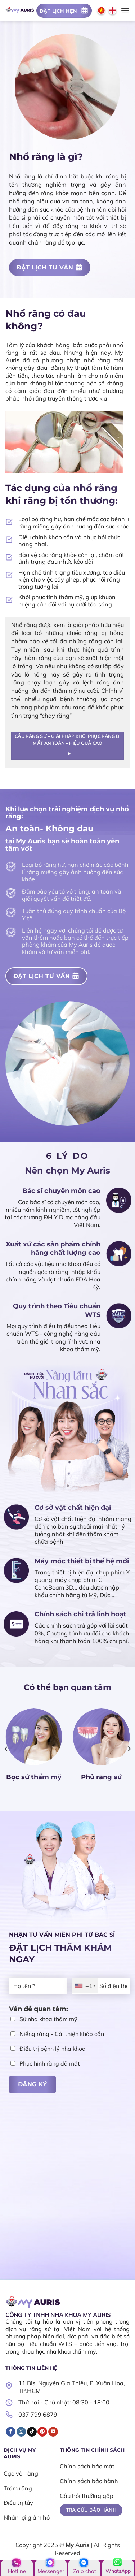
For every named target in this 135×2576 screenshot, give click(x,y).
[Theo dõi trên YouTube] (53, 2432)
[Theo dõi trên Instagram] (21, 2432)
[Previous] (6, 1749)
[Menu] (125, 11)
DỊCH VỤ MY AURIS (20, 2453)
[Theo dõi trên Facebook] (10, 2432)
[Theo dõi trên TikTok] (32, 2432)
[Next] (128, 1749)
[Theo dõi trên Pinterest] (42, 2432)
